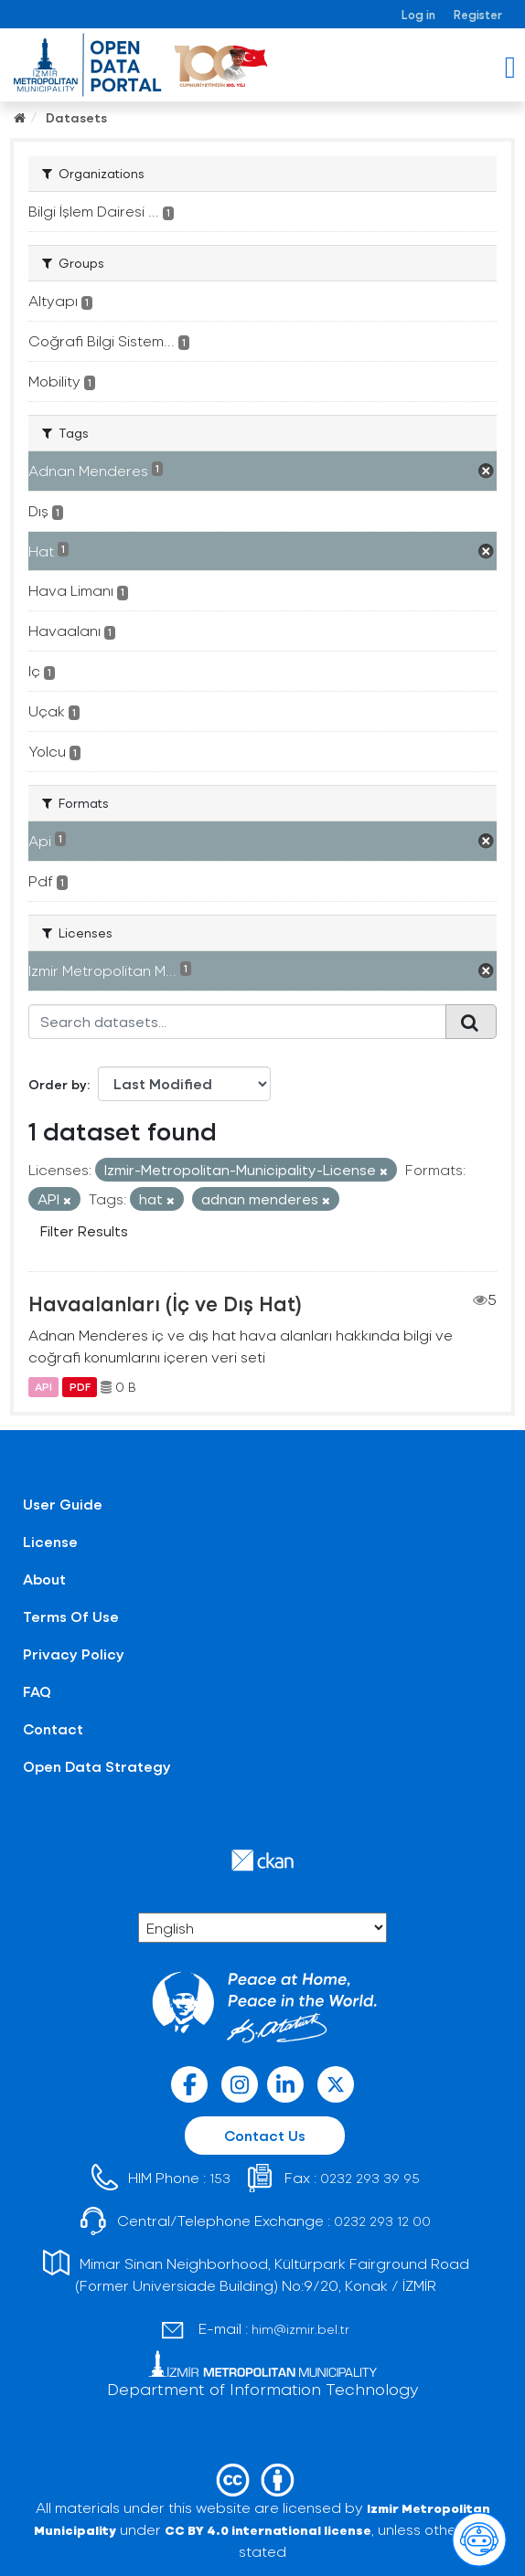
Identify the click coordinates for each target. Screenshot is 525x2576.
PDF (80, 1387)
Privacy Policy (73, 1653)
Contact (53, 1728)
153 (219, 2178)
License (50, 1541)
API (43, 1387)
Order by (57, 1084)
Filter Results (84, 1230)
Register (478, 14)
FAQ (37, 1691)
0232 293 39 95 (370, 2178)
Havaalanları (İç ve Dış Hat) (165, 1303)
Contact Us (264, 2135)
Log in (418, 14)
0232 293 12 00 (382, 2221)
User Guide (62, 1503)
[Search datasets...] (237, 1021)
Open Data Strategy (97, 1766)
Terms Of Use (71, 1616)
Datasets (76, 117)
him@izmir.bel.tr (300, 2328)
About (44, 1578)
